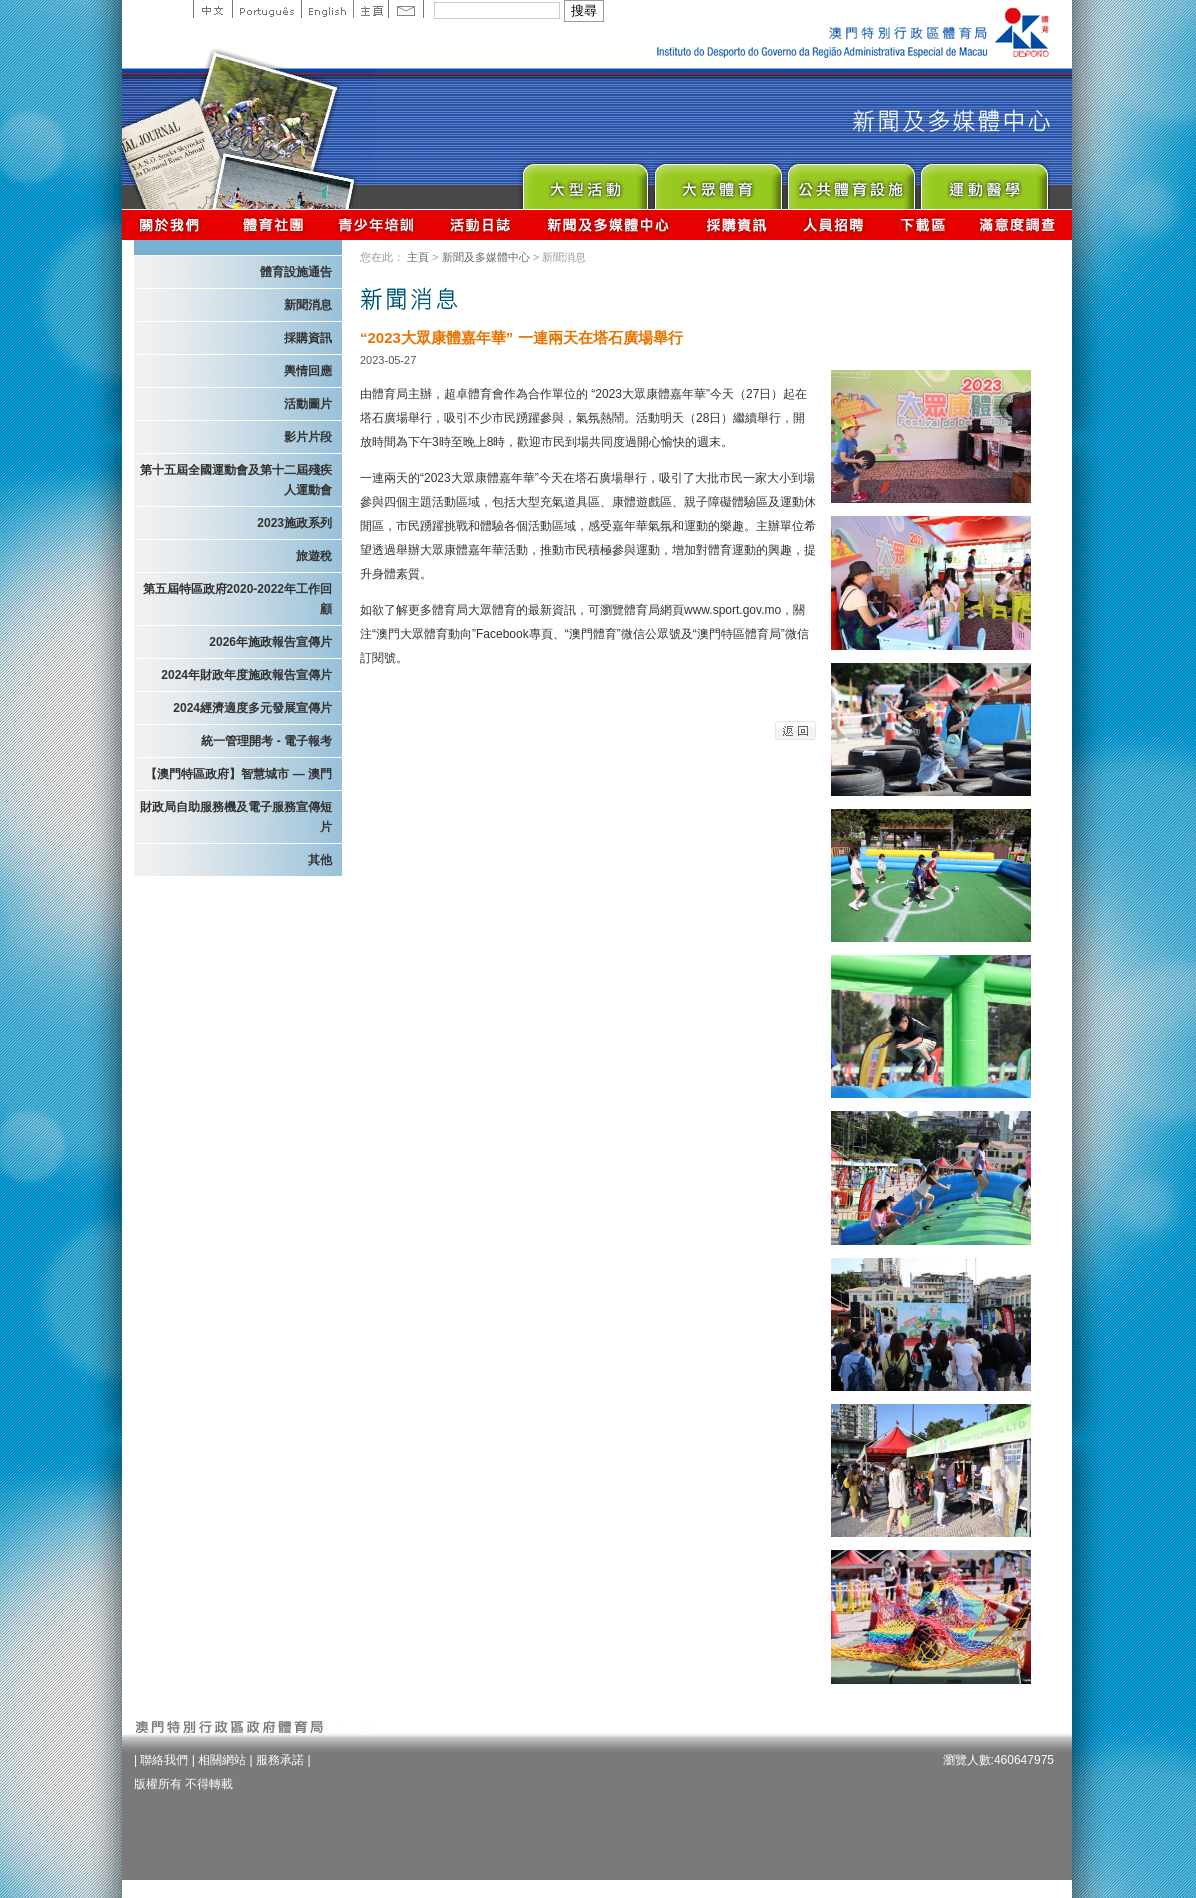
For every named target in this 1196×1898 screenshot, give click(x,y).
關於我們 (173, 224)
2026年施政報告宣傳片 (270, 642)
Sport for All (717, 181)
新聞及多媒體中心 (609, 224)
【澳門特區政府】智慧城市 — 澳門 (238, 774)
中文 (212, 9)
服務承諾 (280, 1760)
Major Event (584, 181)
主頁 (370, 9)
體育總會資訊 (273, 224)
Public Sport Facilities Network (850, 181)
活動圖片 (308, 404)
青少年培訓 (377, 224)
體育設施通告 (296, 272)
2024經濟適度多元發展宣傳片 (252, 708)
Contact (406, 9)
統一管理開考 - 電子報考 (266, 741)
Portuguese (266, 9)
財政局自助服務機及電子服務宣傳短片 (236, 817)
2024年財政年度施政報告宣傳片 (246, 675)
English (327, 9)
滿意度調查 (1018, 224)
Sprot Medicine (983, 181)
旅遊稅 (314, 556)
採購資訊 (736, 224)
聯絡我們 (164, 1760)
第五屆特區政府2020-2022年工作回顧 (237, 599)
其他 (320, 860)
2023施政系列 (294, 523)
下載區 (922, 224)
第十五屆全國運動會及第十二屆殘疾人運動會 (236, 480)
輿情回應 (308, 371)
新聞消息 (308, 305)
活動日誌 (481, 224)
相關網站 (222, 1760)
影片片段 (308, 437)
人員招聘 (833, 224)
